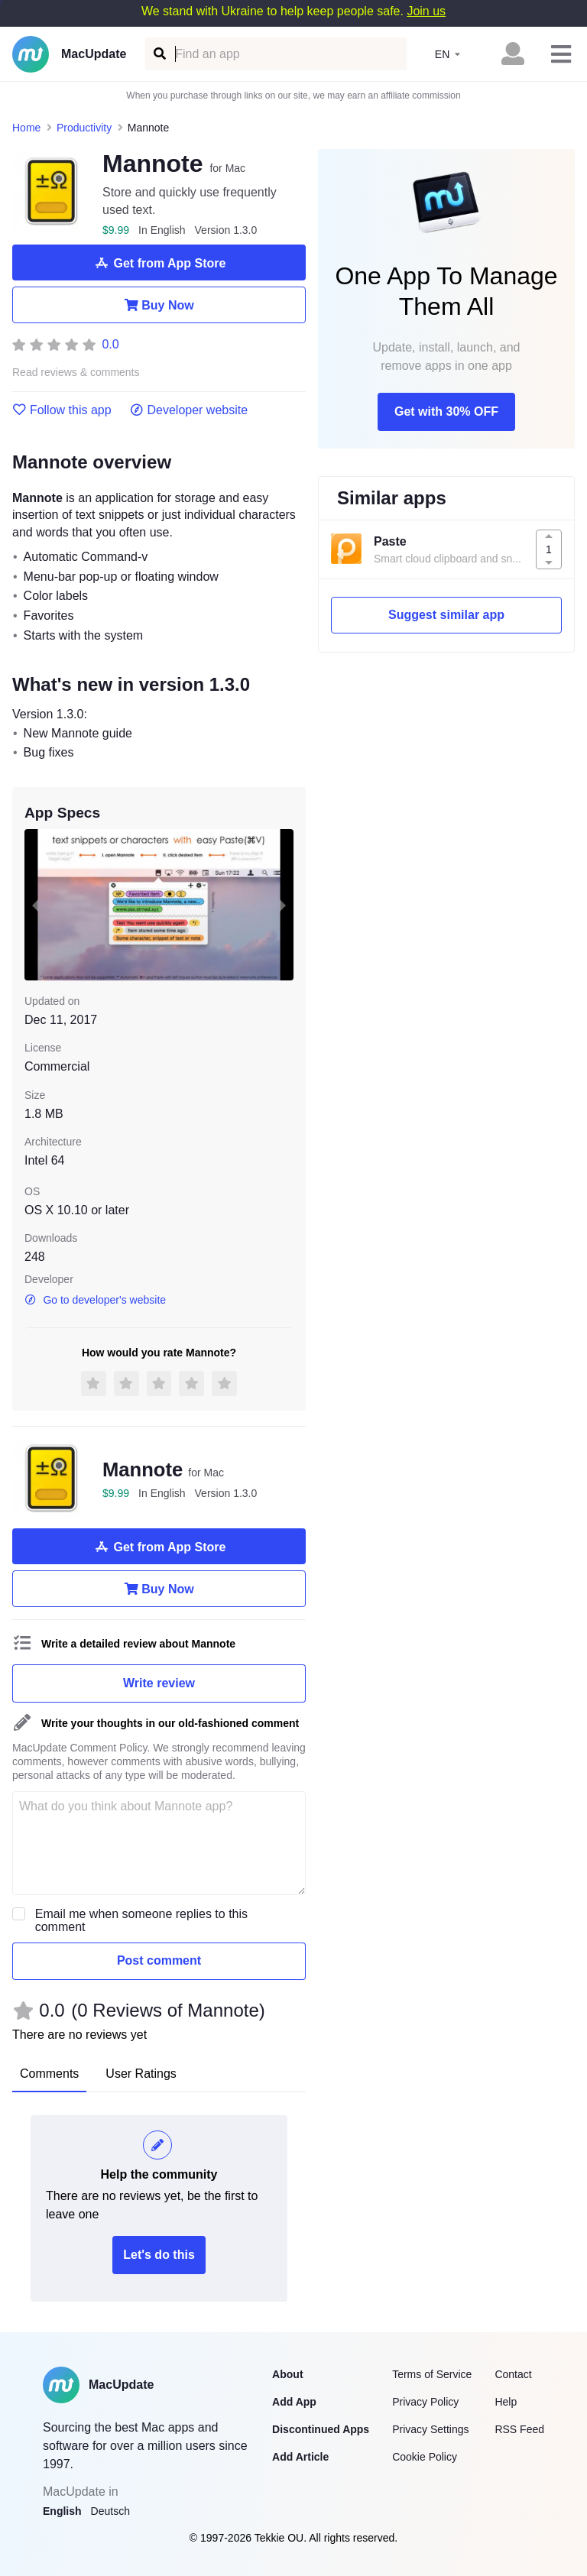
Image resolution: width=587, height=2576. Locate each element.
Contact (513, 2374)
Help (506, 2402)
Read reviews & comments (76, 372)
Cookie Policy (424, 2457)
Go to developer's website (95, 1300)
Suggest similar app (446, 615)
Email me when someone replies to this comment (141, 1920)
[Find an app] (158, 53)
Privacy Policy (425, 2402)
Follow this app (62, 410)
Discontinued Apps (320, 2429)
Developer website (189, 410)
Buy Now (158, 304)
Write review (159, 1683)
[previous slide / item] (35, 904)
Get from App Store (159, 263)
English (62, 2511)
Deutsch (110, 2511)
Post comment (159, 1960)
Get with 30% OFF (446, 411)
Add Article (300, 2457)
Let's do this (159, 2255)
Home (26, 127)
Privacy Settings (430, 2429)
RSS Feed (519, 2429)
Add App (294, 2402)
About (287, 2374)
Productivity (84, 127)
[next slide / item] (283, 904)
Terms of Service (432, 2374)
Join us (426, 11)
